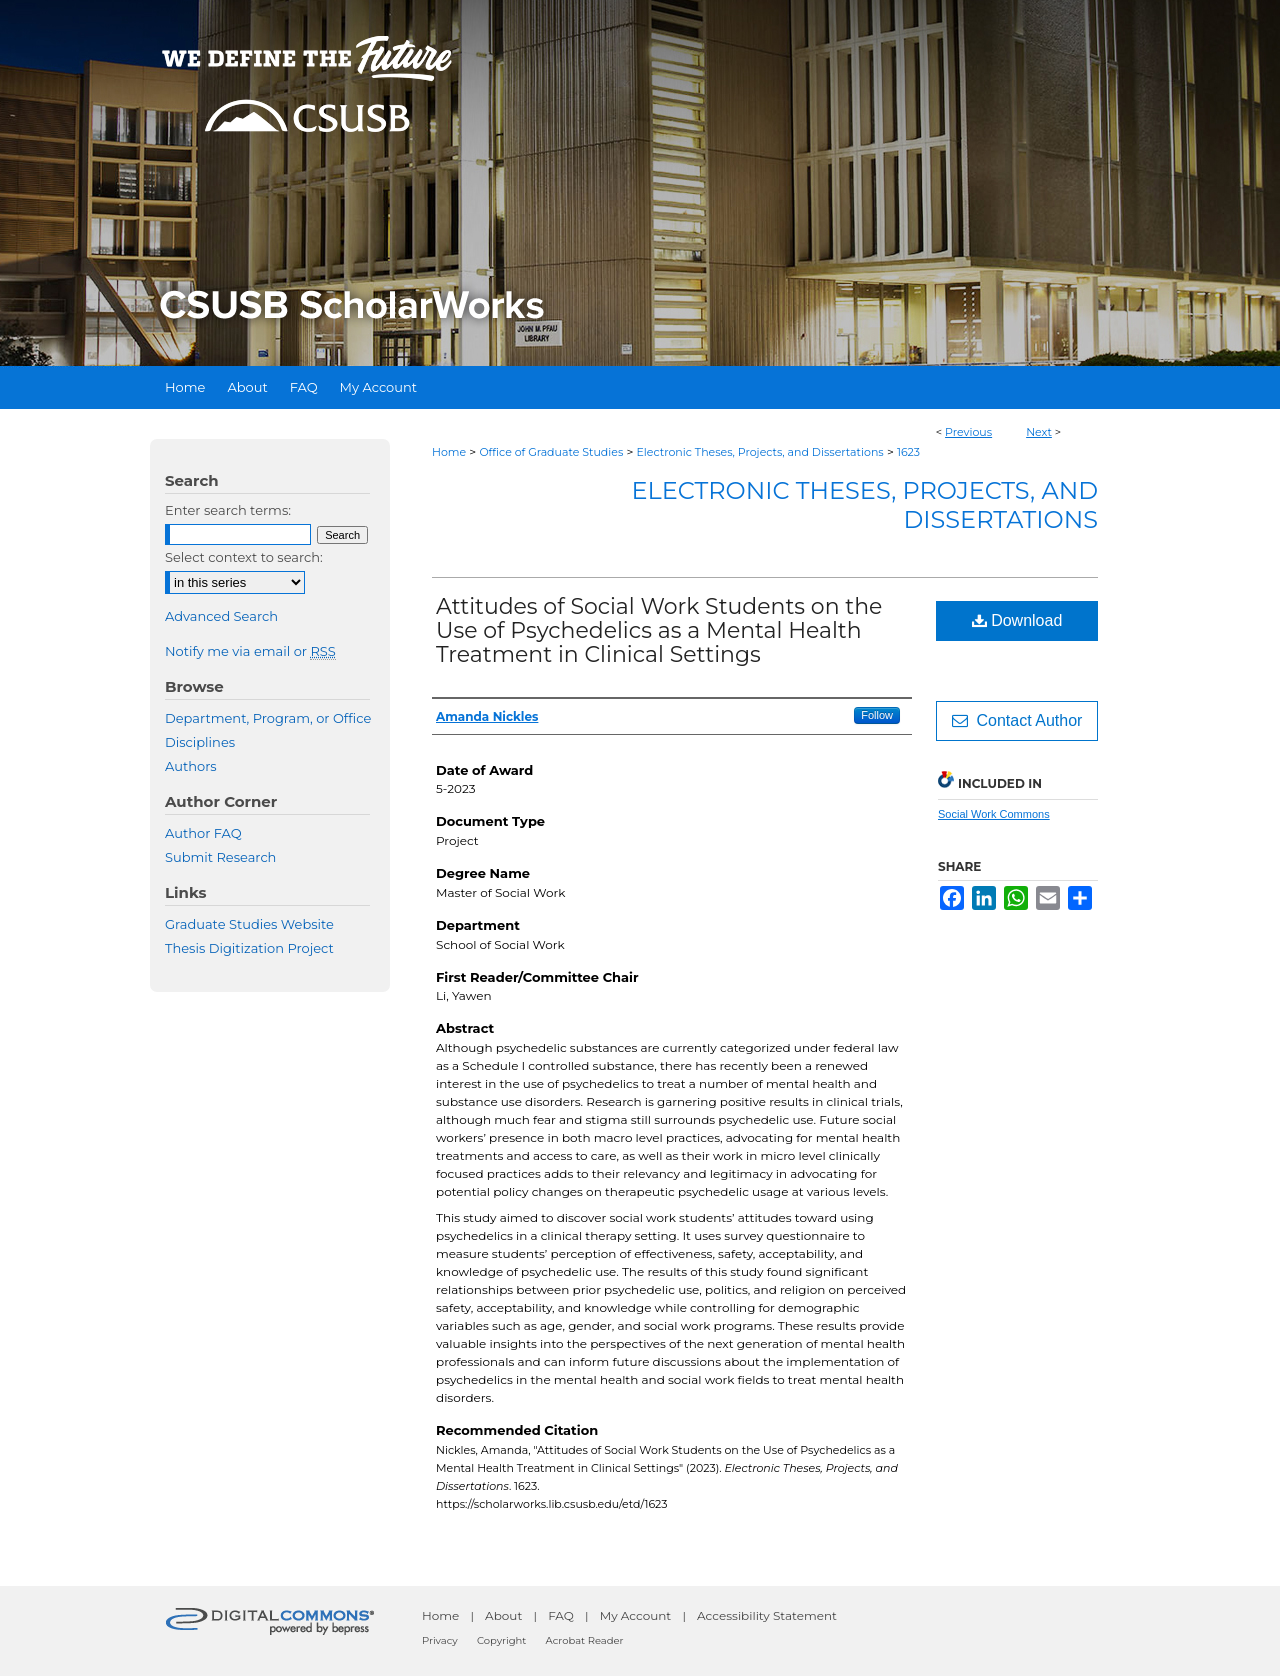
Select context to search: (244, 557)
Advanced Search (221, 616)
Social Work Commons (994, 814)
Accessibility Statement (767, 1615)
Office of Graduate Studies (551, 452)
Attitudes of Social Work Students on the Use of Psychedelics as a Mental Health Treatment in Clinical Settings (659, 630)
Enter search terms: (228, 510)
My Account (636, 1615)
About (503, 1615)
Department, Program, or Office (268, 718)
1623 (908, 452)
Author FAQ (203, 833)
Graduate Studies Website (249, 924)
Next (1039, 432)
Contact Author (1017, 720)
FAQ (561, 1615)
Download (1017, 620)
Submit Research (220, 857)
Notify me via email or (250, 651)
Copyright (501, 1640)
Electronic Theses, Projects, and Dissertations (760, 452)
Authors (191, 766)
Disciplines (200, 742)
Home (449, 452)
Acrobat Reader (585, 1640)
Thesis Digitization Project (249, 948)
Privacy (440, 1640)
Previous (968, 432)
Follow (877, 715)
